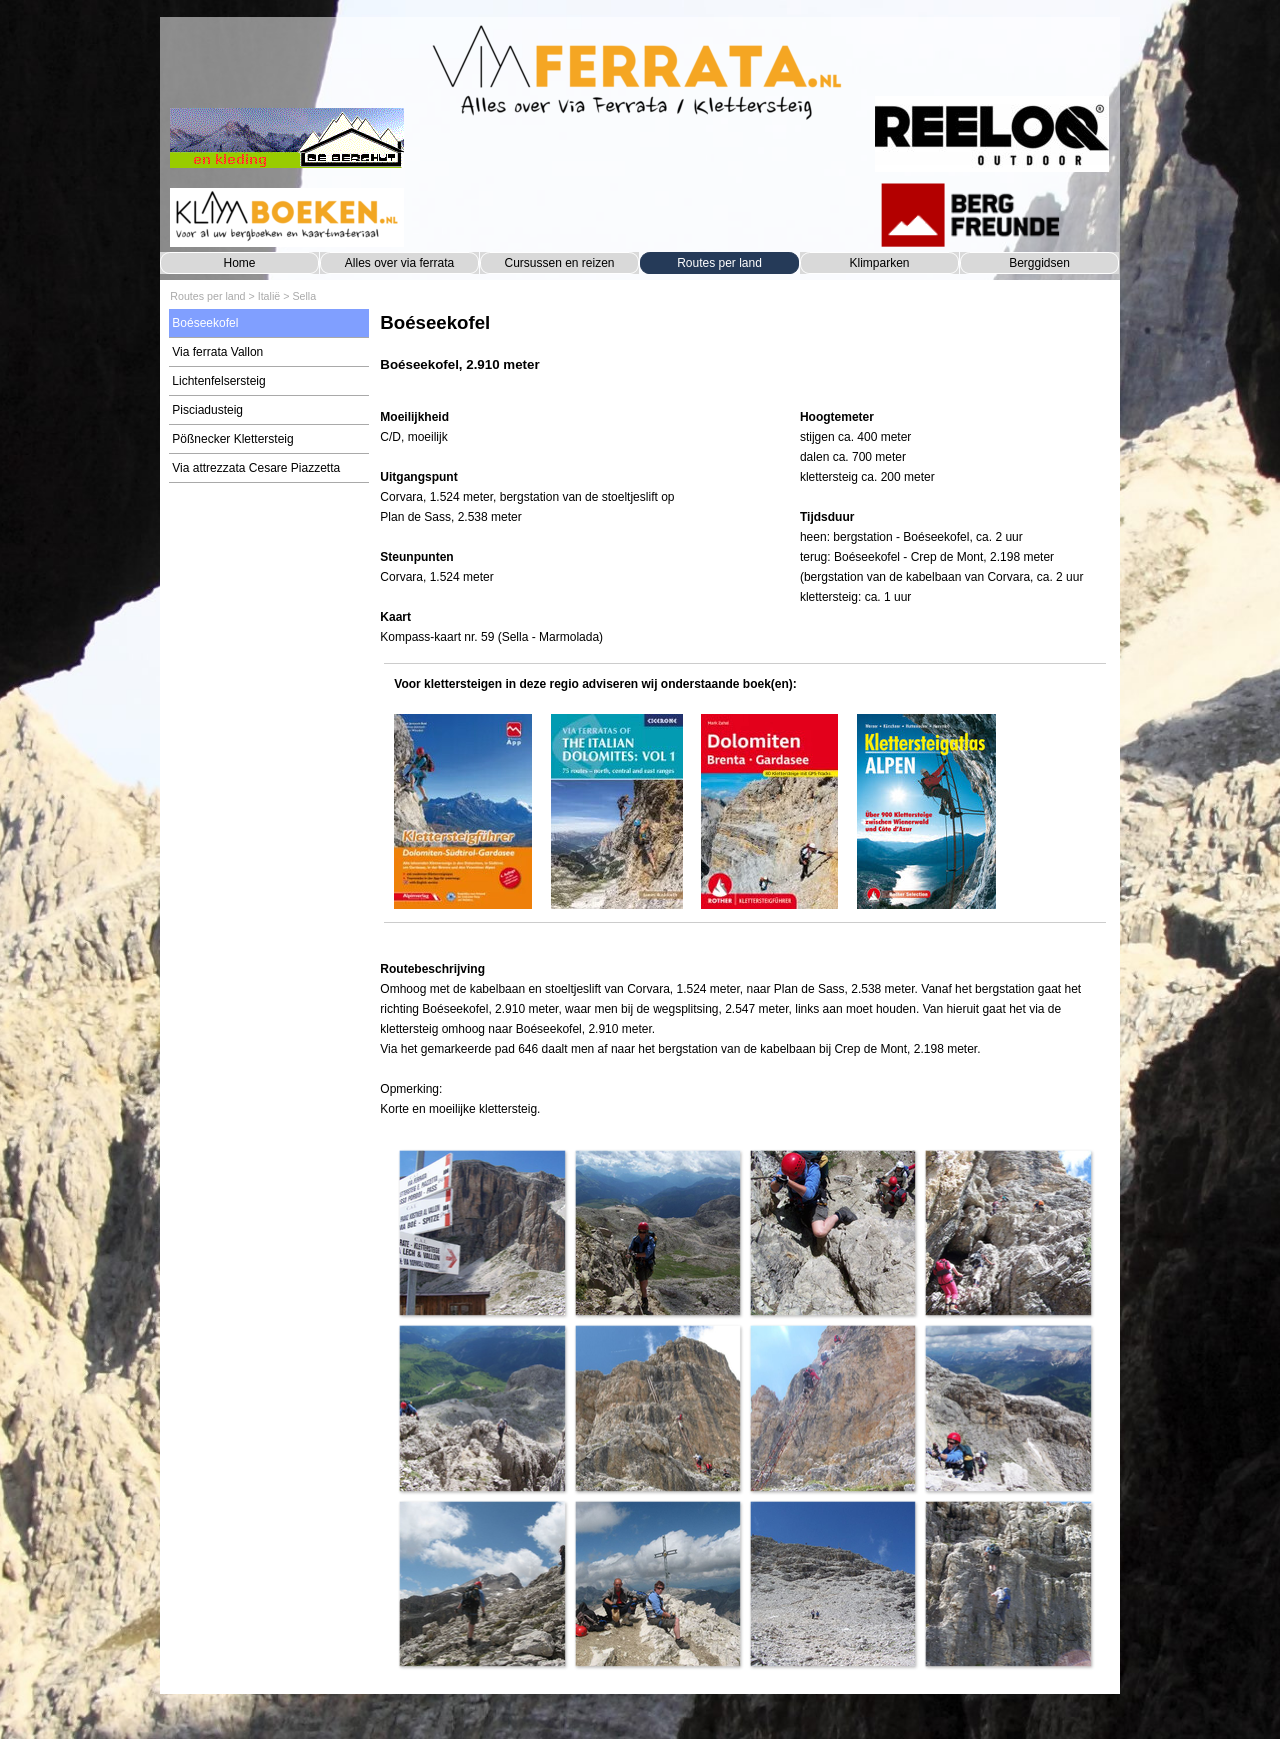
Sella (304, 296)
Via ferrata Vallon (217, 352)
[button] (481, 1232)
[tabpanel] (744, 352)
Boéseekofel (205, 323)
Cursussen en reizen (559, 263)
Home (239, 263)
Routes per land (719, 263)
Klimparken (879, 263)
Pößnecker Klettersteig (232, 439)
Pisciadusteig (207, 410)
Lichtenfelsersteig (218, 381)
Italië (269, 296)
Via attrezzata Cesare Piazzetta (256, 468)
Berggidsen (1039, 263)
